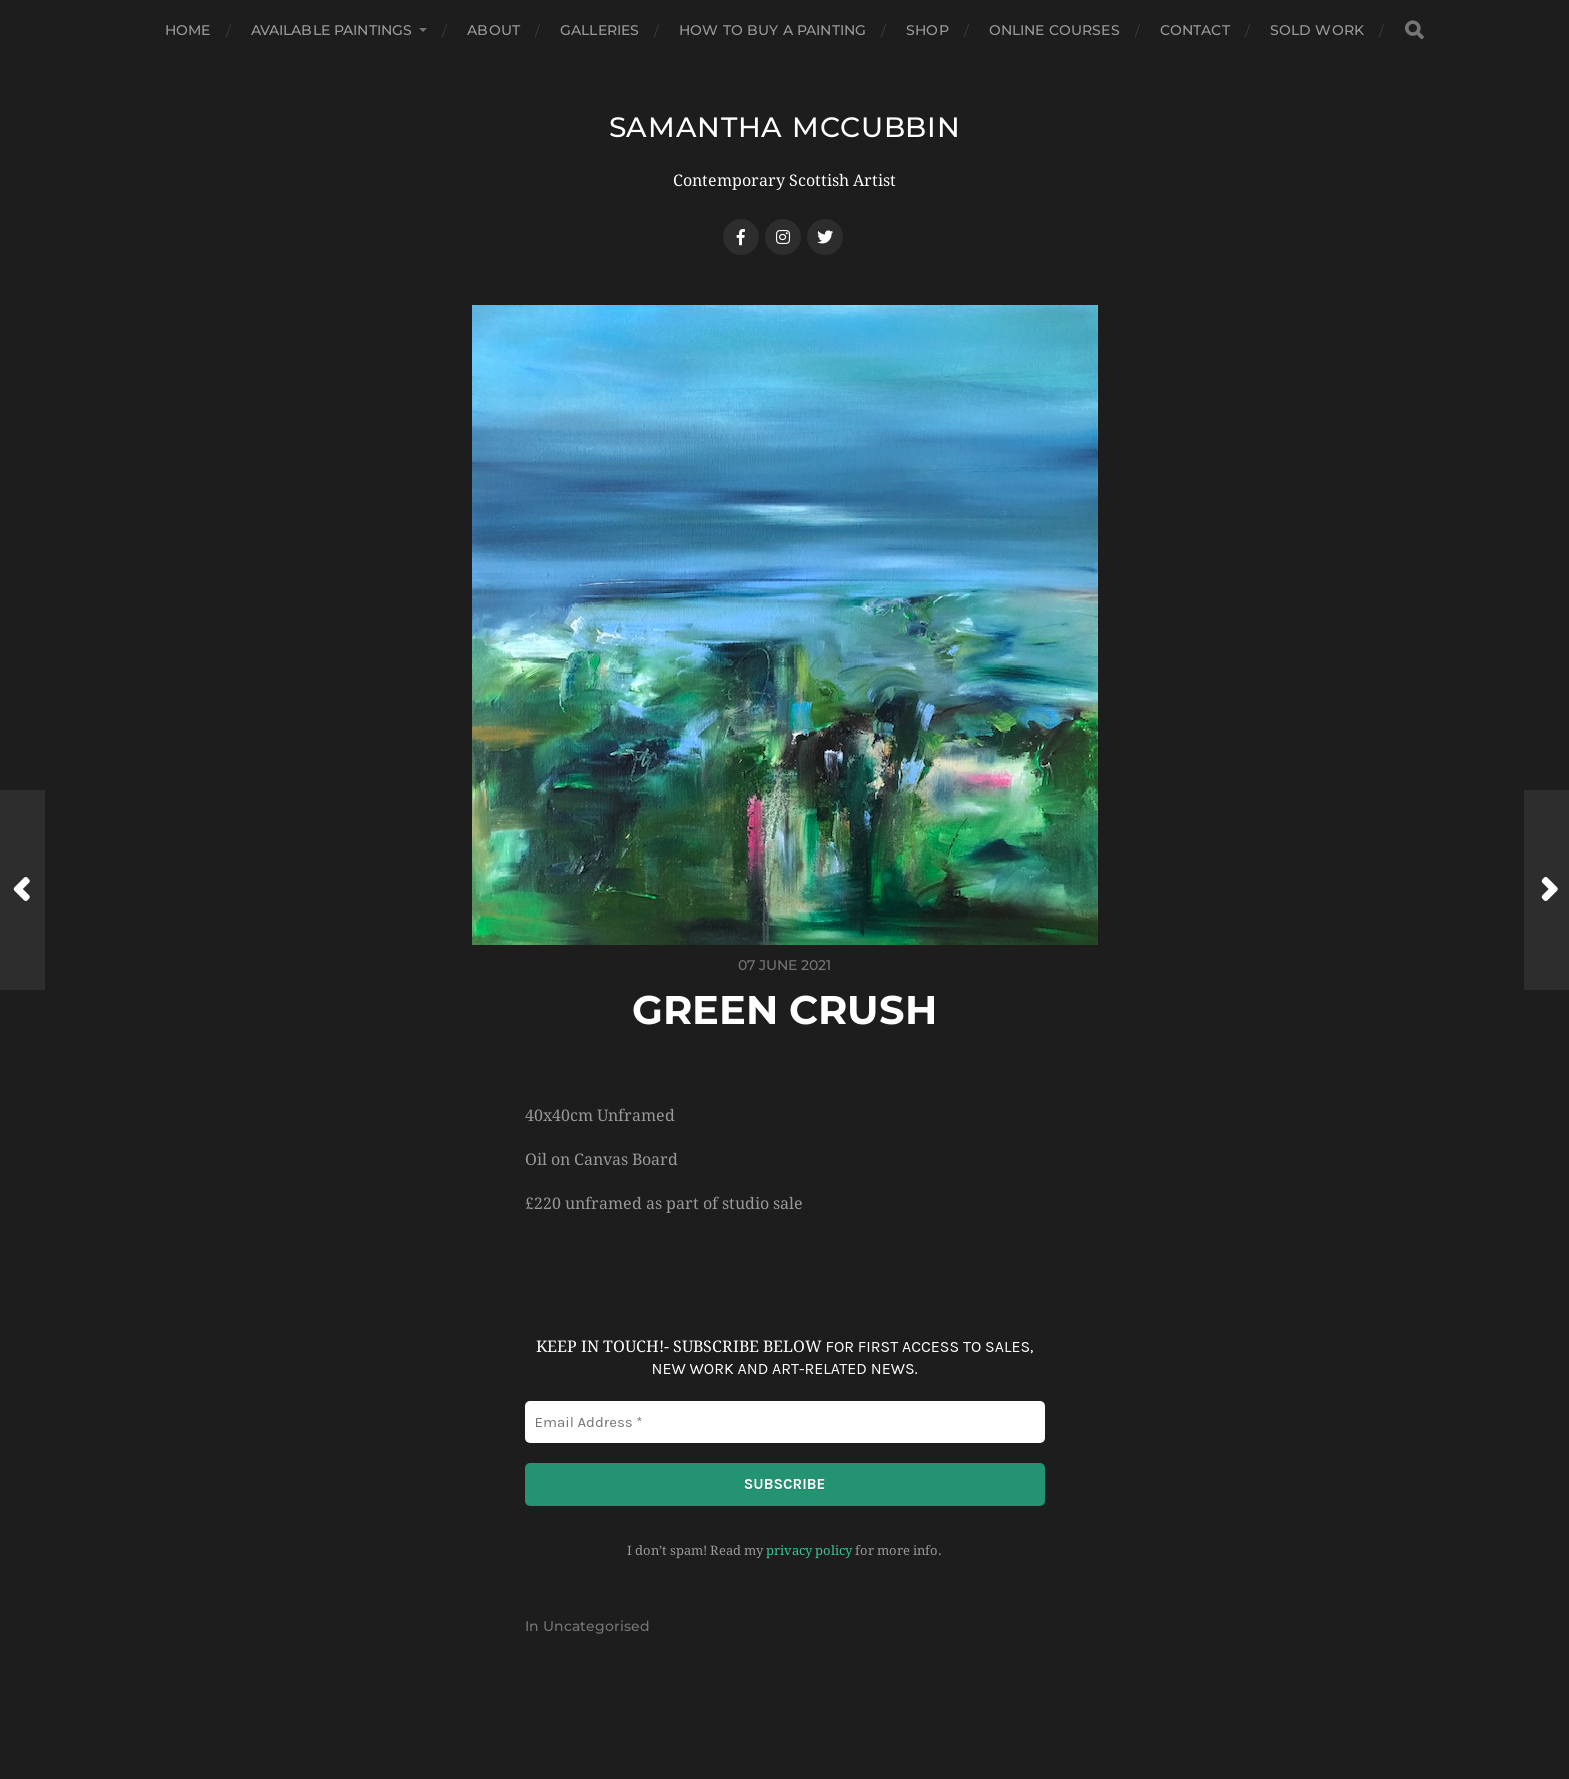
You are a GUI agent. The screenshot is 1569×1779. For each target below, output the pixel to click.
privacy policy (809, 1550)
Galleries (599, 30)
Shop (927, 30)
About (493, 30)
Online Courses (1054, 30)
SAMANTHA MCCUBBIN (785, 127)
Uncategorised (596, 1626)
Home (188, 30)
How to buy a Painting (772, 30)
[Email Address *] (785, 1422)
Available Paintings (332, 30)
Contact (1195, 30)
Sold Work (1317, 30)
